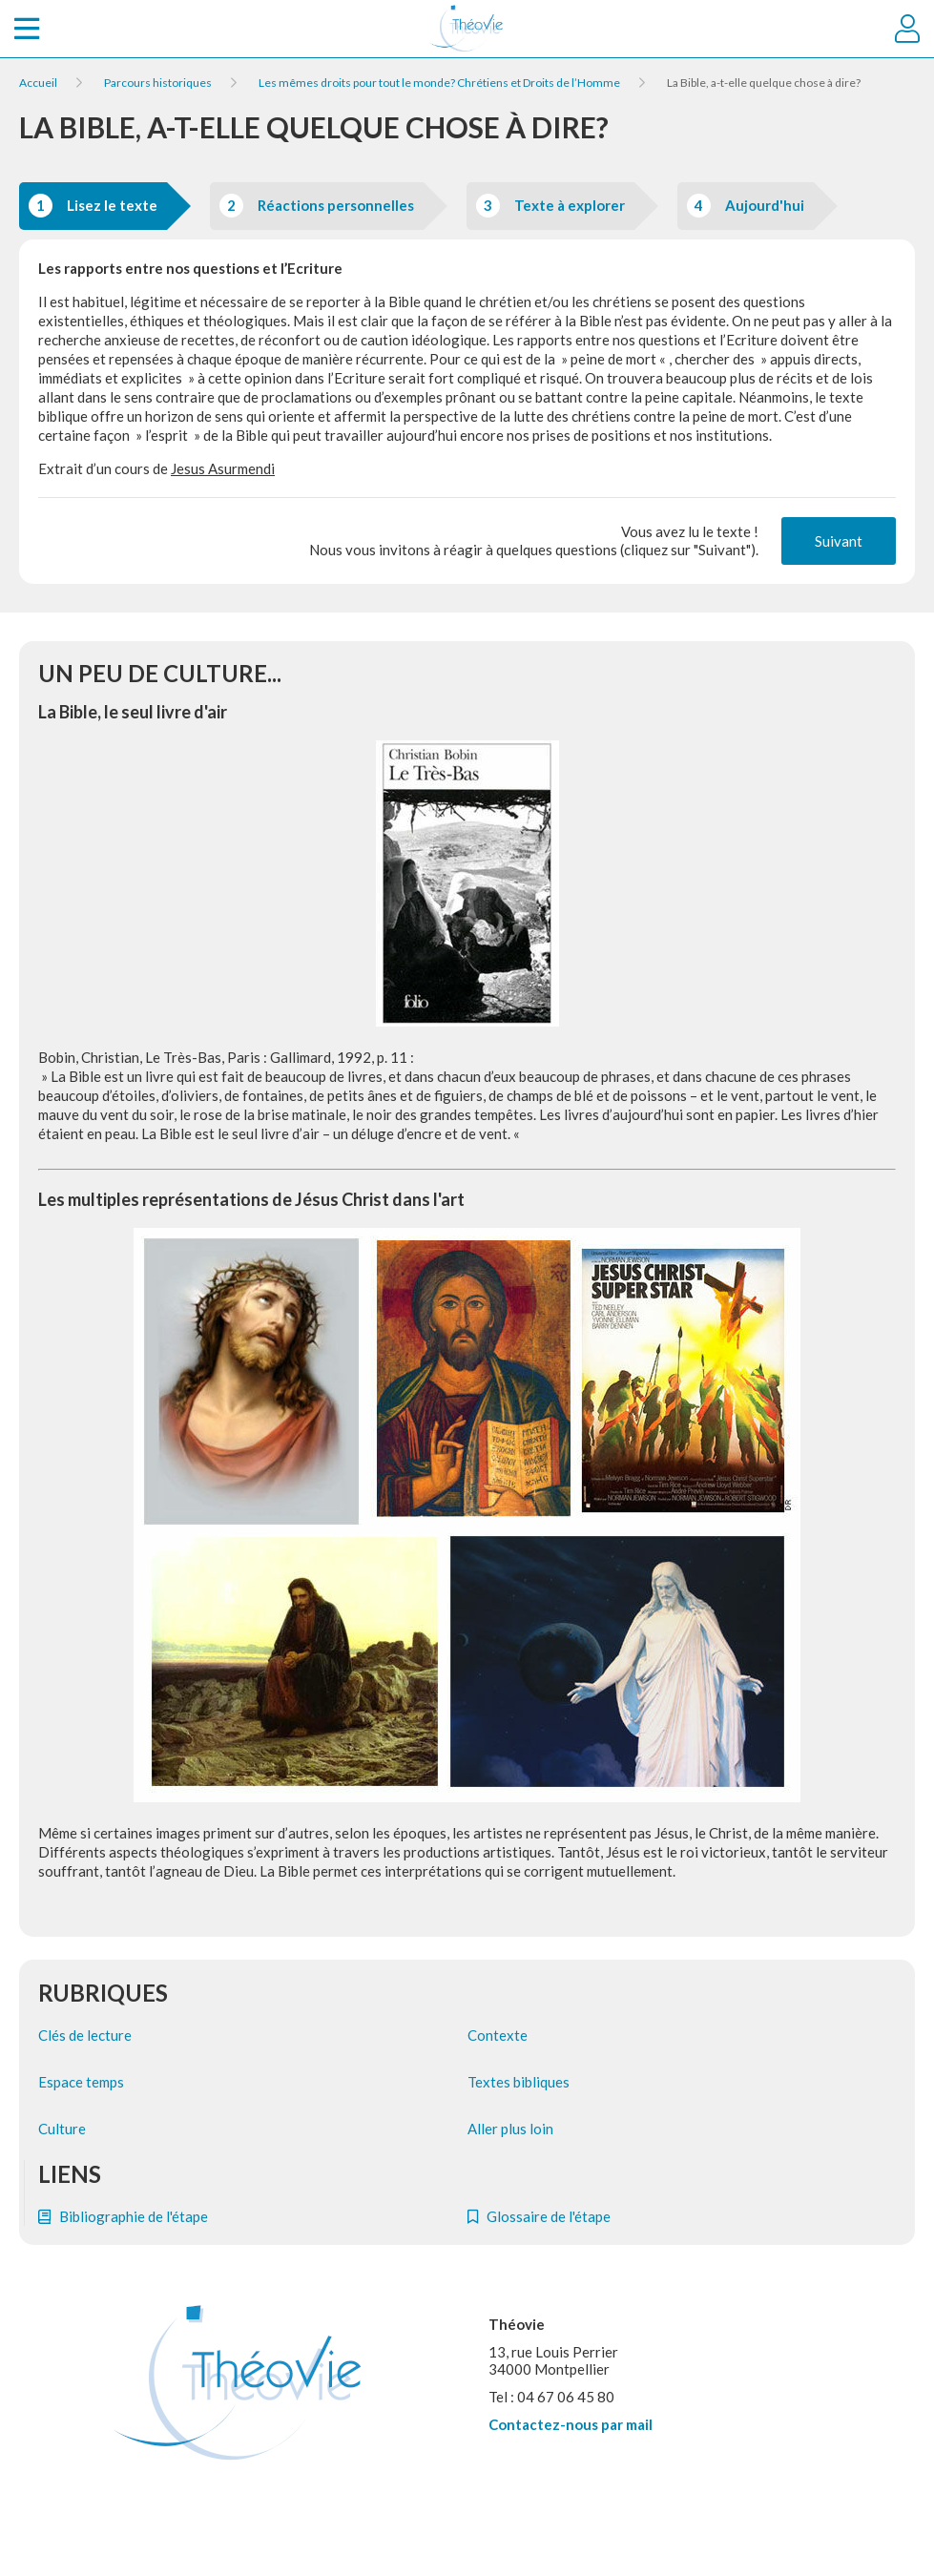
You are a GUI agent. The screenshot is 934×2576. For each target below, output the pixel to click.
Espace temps (81, 2081)
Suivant (838, 541)
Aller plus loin (510, 2128)
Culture (62, 2128)
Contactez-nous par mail (570, 2424)
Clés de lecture (85, 2035)
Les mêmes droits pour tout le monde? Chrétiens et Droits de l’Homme (439, 82)
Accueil (38, 82)
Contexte (497, 2035)
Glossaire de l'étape (539, 2216)
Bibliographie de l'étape (123, 2216)
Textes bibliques (518, 2081)
